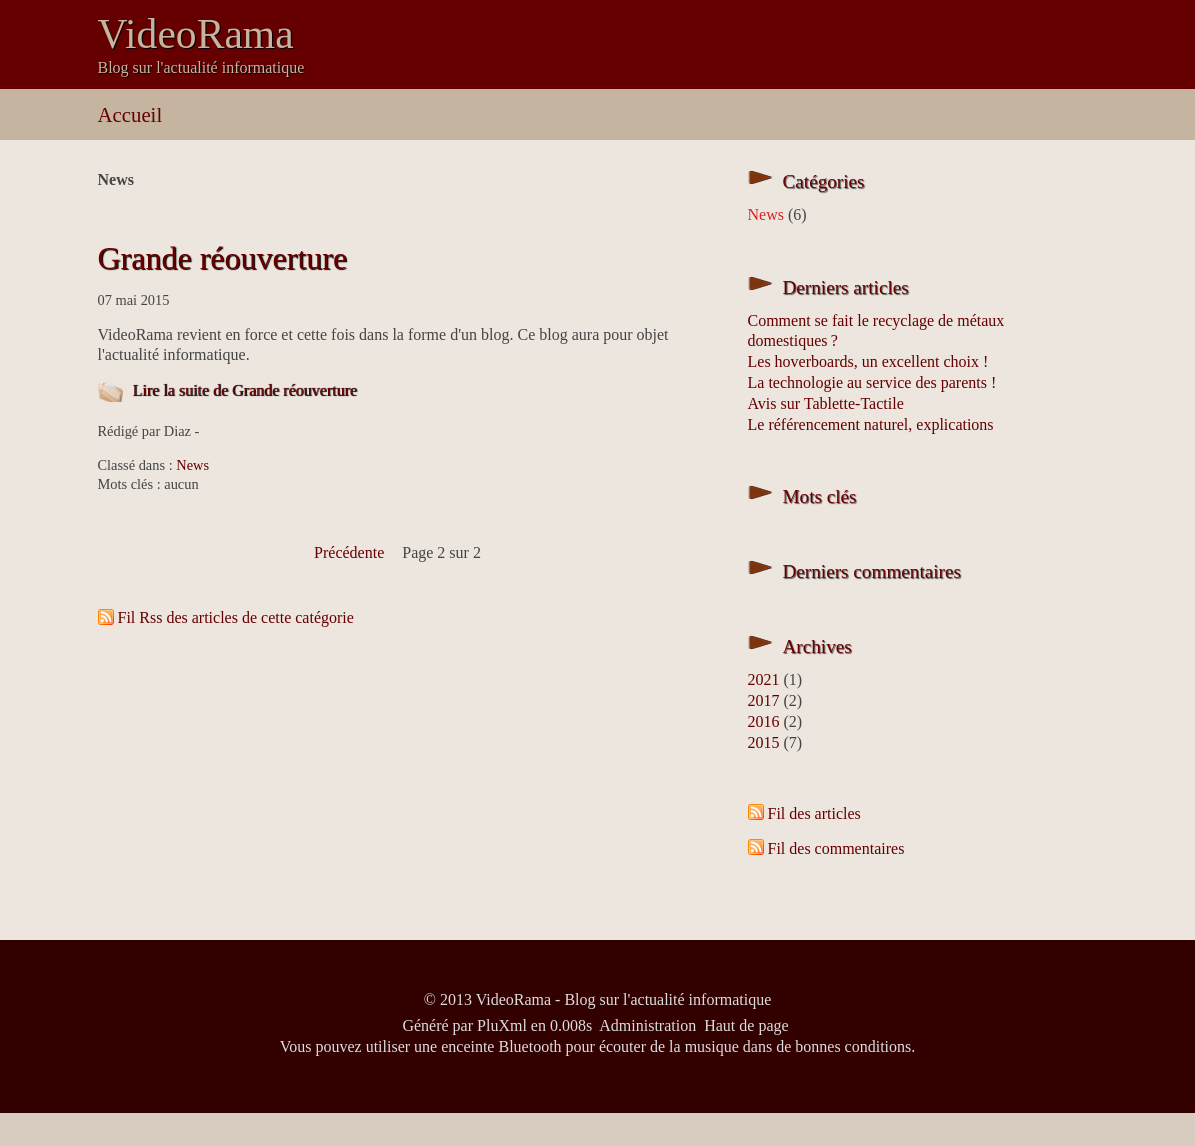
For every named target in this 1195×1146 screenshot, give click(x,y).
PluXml (502, 1025)
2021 (764, 679)
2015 (764, 742)
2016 (764, 721)
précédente (349, 552)
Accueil (130, 114)
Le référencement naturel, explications (871, 424)
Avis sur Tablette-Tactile (826, 403)
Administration (647, 1025)
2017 (764, 700)
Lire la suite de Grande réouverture (245, 390)
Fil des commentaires (836, 848)
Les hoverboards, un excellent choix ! (868, 361)
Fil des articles (814, 813)
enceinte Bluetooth (501, 1046)
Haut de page (746, 1025)
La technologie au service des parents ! (872, 382)
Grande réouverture (223, 258)
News (192, 465)
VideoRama (196, 34)
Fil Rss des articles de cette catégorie (236, 617)
